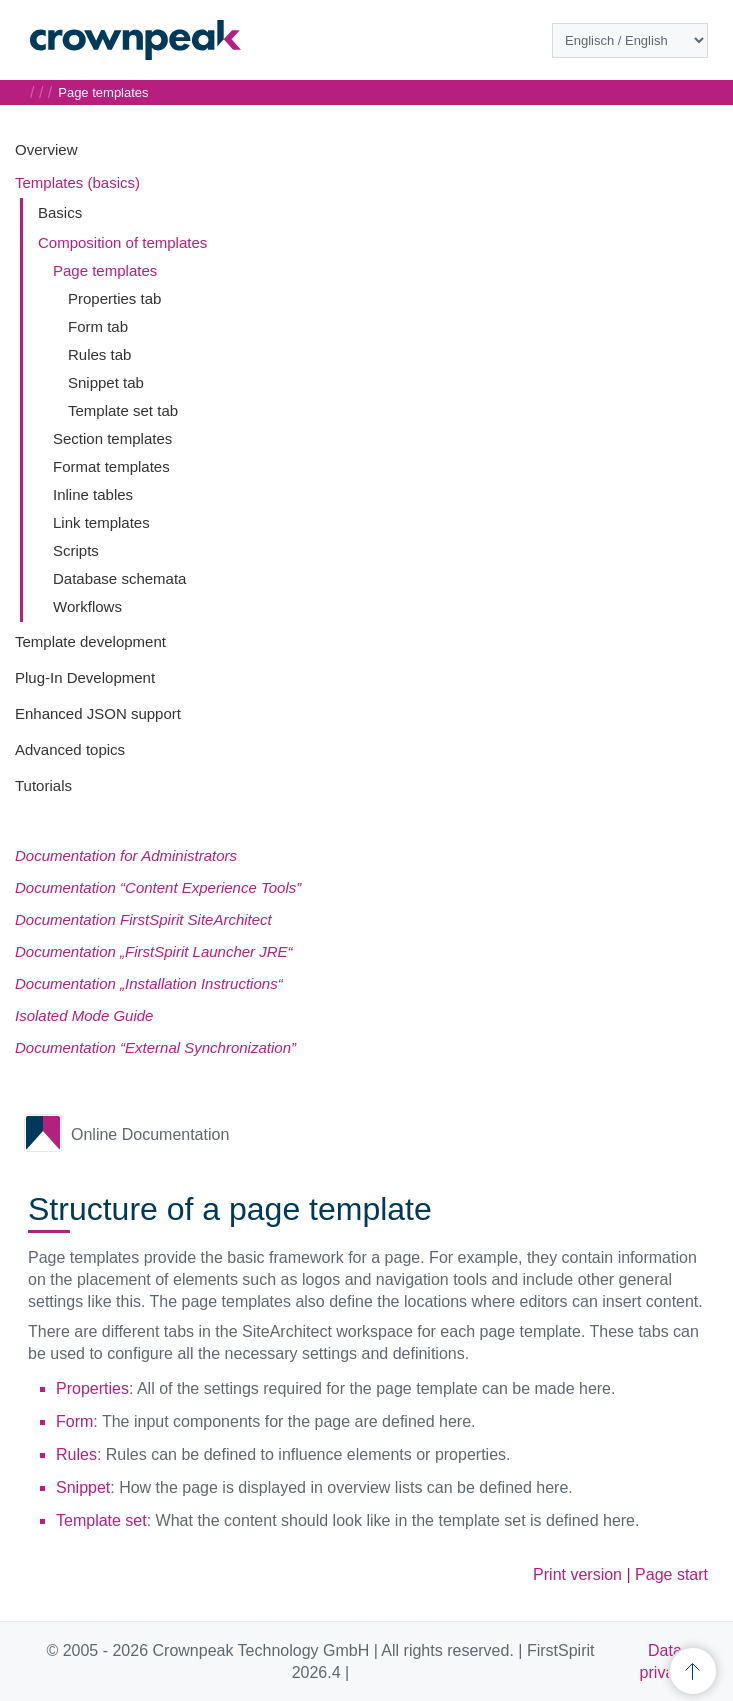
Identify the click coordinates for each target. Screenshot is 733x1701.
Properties (92, 1388)
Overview (46, 149)
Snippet (83, 1487)
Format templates (111, 466)
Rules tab (99, 354)
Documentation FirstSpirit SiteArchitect (143, 919)
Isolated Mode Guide (84, 1015)
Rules (76, 1454)
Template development (90, 641)
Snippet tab (106, 382)
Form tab (98, 326)
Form (74, 1421)
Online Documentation (150, 1134)
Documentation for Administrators (126, 855)
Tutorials (43, 785)
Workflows (87, 606)
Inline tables (93, 494)
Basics (60, 212)
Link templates (101, 522)
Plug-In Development (85, 677)
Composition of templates (122, 242)
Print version (577, 1574)
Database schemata (119, 578)
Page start (671, 1574)
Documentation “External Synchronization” (155, 1047)
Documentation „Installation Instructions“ (149, 983)
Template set (101, 1520)
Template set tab (123, 410)
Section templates (112, 438)
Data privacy (665, 1661)
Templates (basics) (77, 182)
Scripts (76, 550)
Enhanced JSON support (98, 713)
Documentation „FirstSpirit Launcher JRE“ (154, 951)
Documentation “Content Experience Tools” (158, 887)
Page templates (105, 270)
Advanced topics (70, 749)
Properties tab (114, 298)
